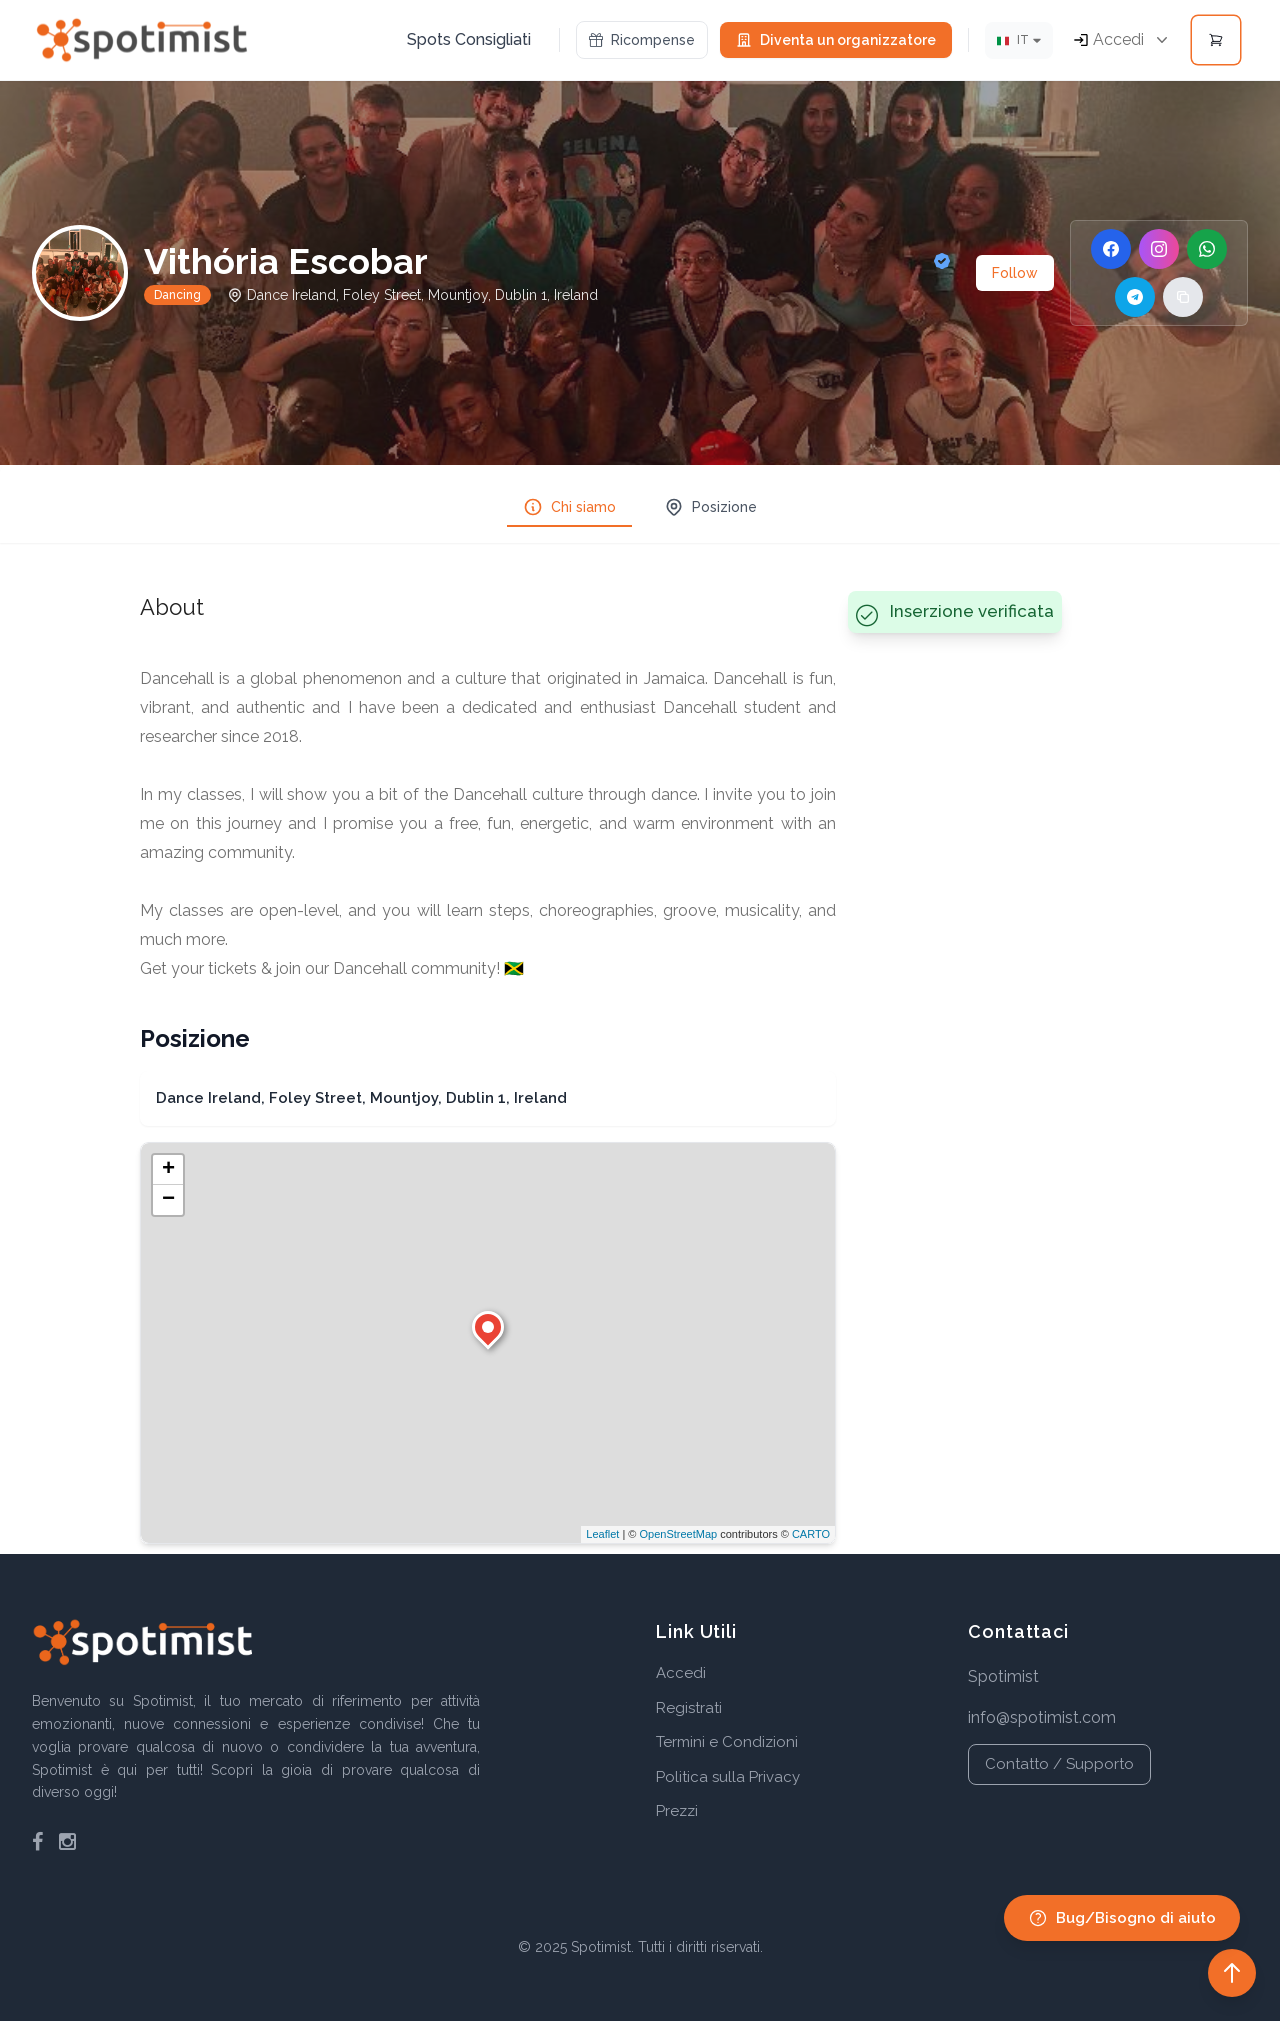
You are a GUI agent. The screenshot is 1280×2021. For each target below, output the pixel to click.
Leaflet (602, 1534)
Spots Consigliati (469, 39)
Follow (1015, 273)
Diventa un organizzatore (836, 40)
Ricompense (642, 40)
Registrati (689, 1708)
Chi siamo (569, 507)
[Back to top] (1232, 1973)
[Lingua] (1019, 40)
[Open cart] (1216, 40)
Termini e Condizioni (727, 1742)
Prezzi (677, 1811)
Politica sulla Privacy (728, 1777)
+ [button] (168, 1170)
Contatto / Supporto (1059, 1764)
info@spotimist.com (1042, 1717)
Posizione (710, 507)
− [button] (168, 1200)
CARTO (811, 1534)
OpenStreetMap (678, 1534)
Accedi (681, 1673)
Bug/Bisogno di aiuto (1122, 1918)
